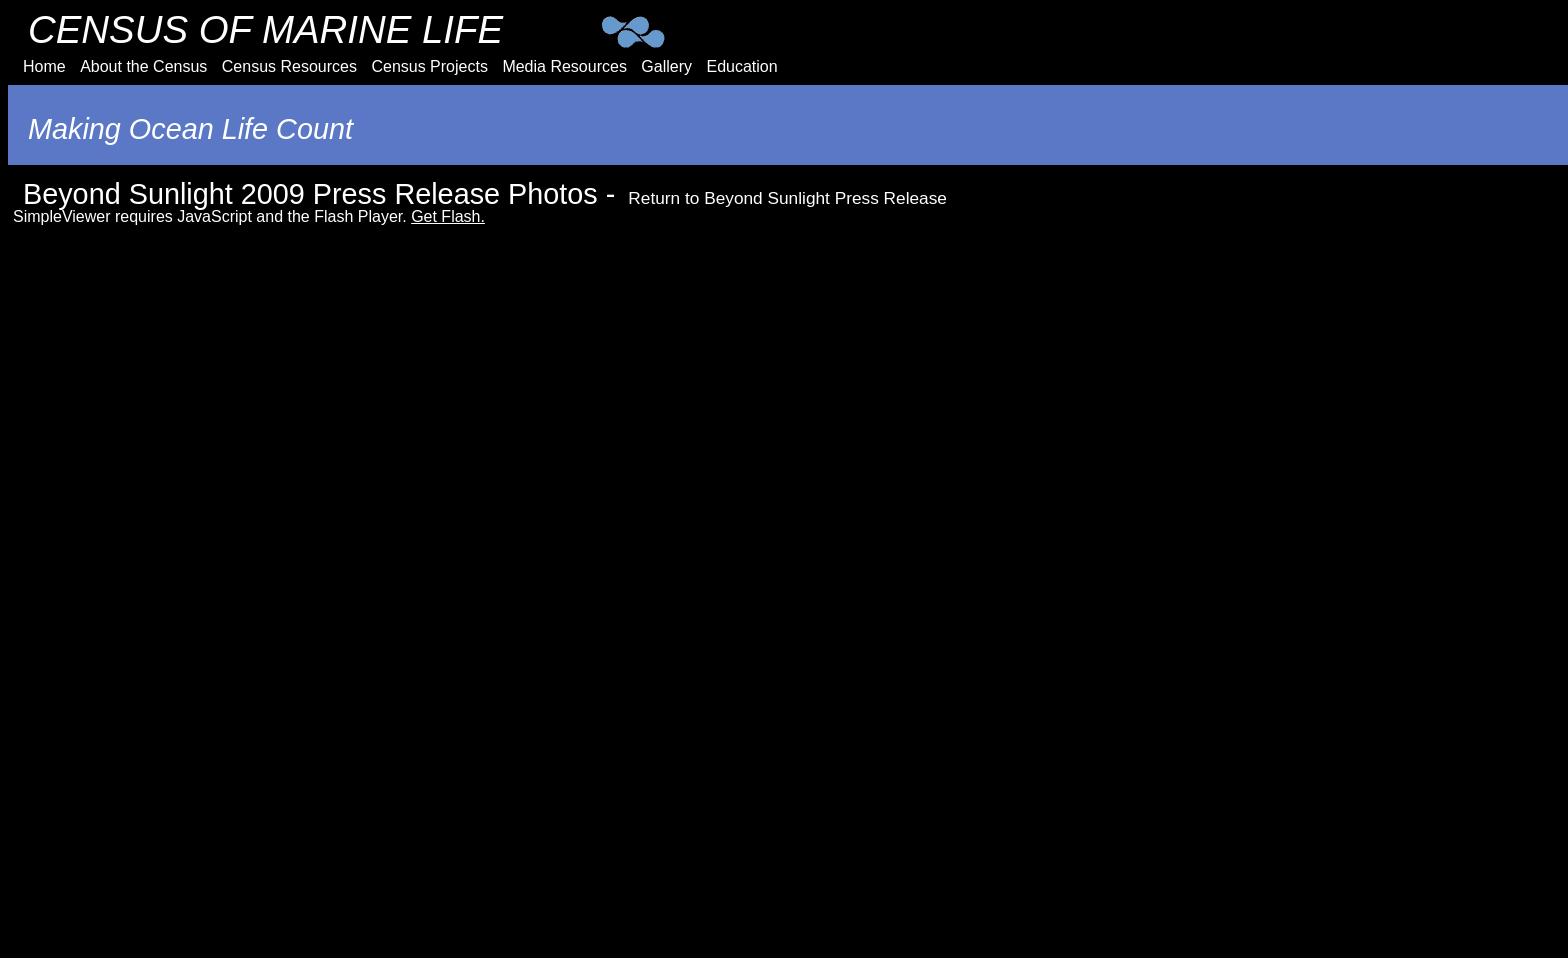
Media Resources (564, 66)
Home (44, 66)
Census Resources (289, 66)
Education (741, 66)
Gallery (666, 66)
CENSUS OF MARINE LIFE (265, 29)
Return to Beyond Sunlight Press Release (787, 198)
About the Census (143, 66)
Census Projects (429, 66)
